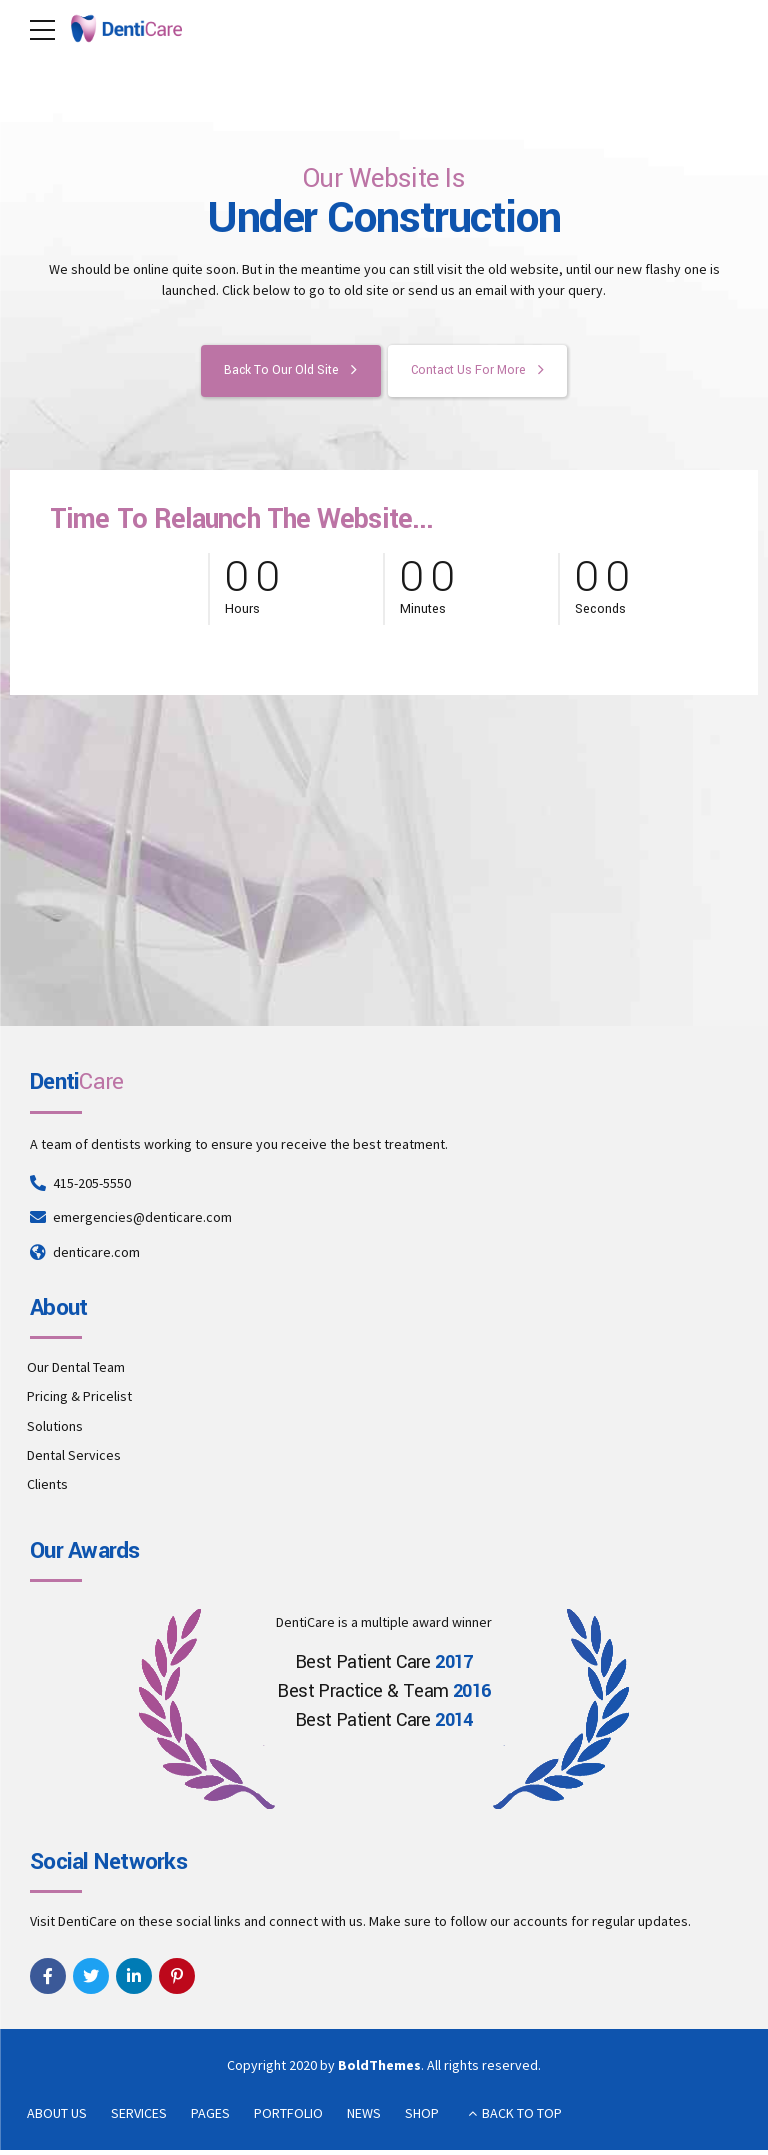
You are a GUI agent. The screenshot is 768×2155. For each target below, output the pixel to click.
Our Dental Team (76, 1372)
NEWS (364, 2117)
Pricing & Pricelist (79, 1401)
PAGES (210, 2117)
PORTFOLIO (288, 2117)
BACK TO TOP (522, 2117)
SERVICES (139, 2117)
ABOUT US (57, 2117)
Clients (47, 1489)
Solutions (55, 1430)
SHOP (422, 2117)
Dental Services (74, 1460)
